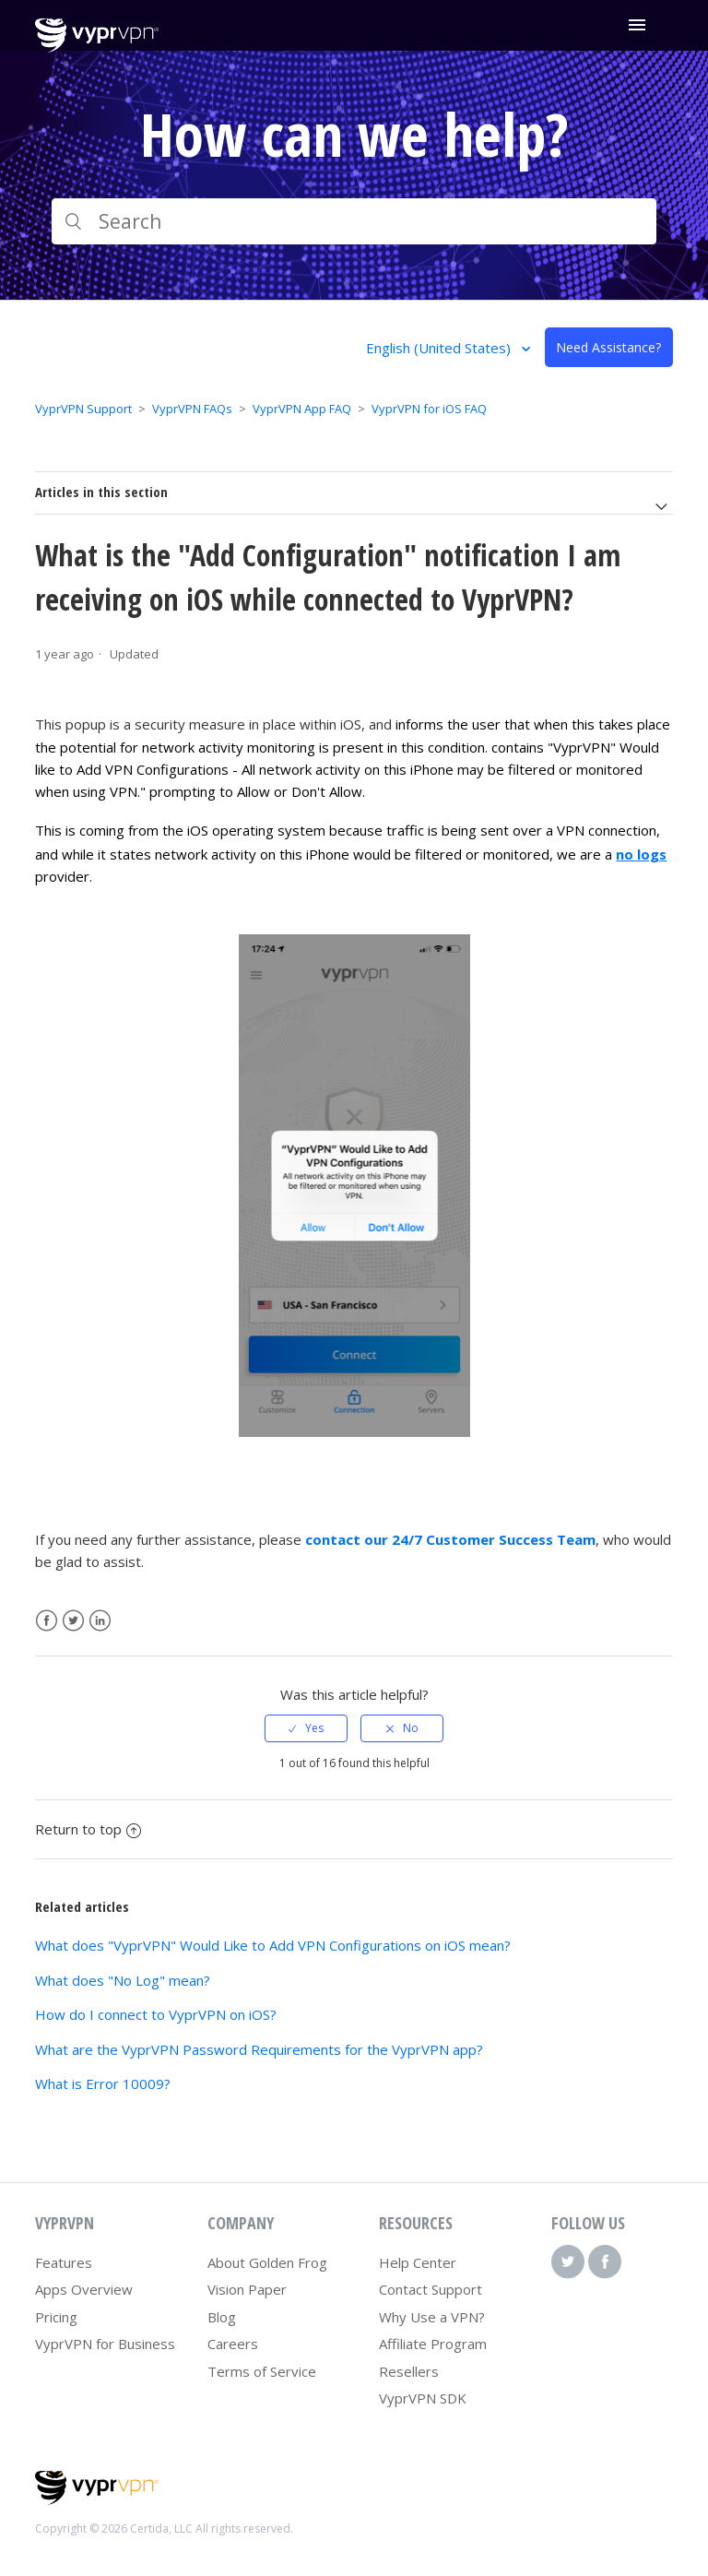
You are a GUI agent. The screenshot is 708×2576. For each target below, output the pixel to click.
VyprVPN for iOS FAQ (429, 408)
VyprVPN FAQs (192, 408)
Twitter (73, 1620)
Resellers (409, 2371)
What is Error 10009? (103, 2083)
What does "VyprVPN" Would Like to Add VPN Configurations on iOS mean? (273, 1945)
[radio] (306, 1728)
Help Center (417, 2262)
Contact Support (430, 2289)
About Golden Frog (267, 2262)
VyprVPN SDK (422, 2398)
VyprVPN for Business (105, 2343)
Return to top (88, 1829)
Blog (221, 2317)
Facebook (46, 1620)
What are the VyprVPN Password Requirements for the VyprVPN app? (259, 2049)
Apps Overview (84, 2289)
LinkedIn (100, 1620)
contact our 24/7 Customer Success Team (450, 1539)
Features (63, 2262)
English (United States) (440, 347)
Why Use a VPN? (432, 2317)
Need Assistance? (608, 347)
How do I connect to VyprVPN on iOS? (156, 2014)
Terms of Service (261, 2371)
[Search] (353, 221)
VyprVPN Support (83, 408)
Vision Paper (247, 2289)
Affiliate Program (433, 2343)
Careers (232, 2343)
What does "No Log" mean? (122, 1980)
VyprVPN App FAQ (302, 408)
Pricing (56, 2317)
